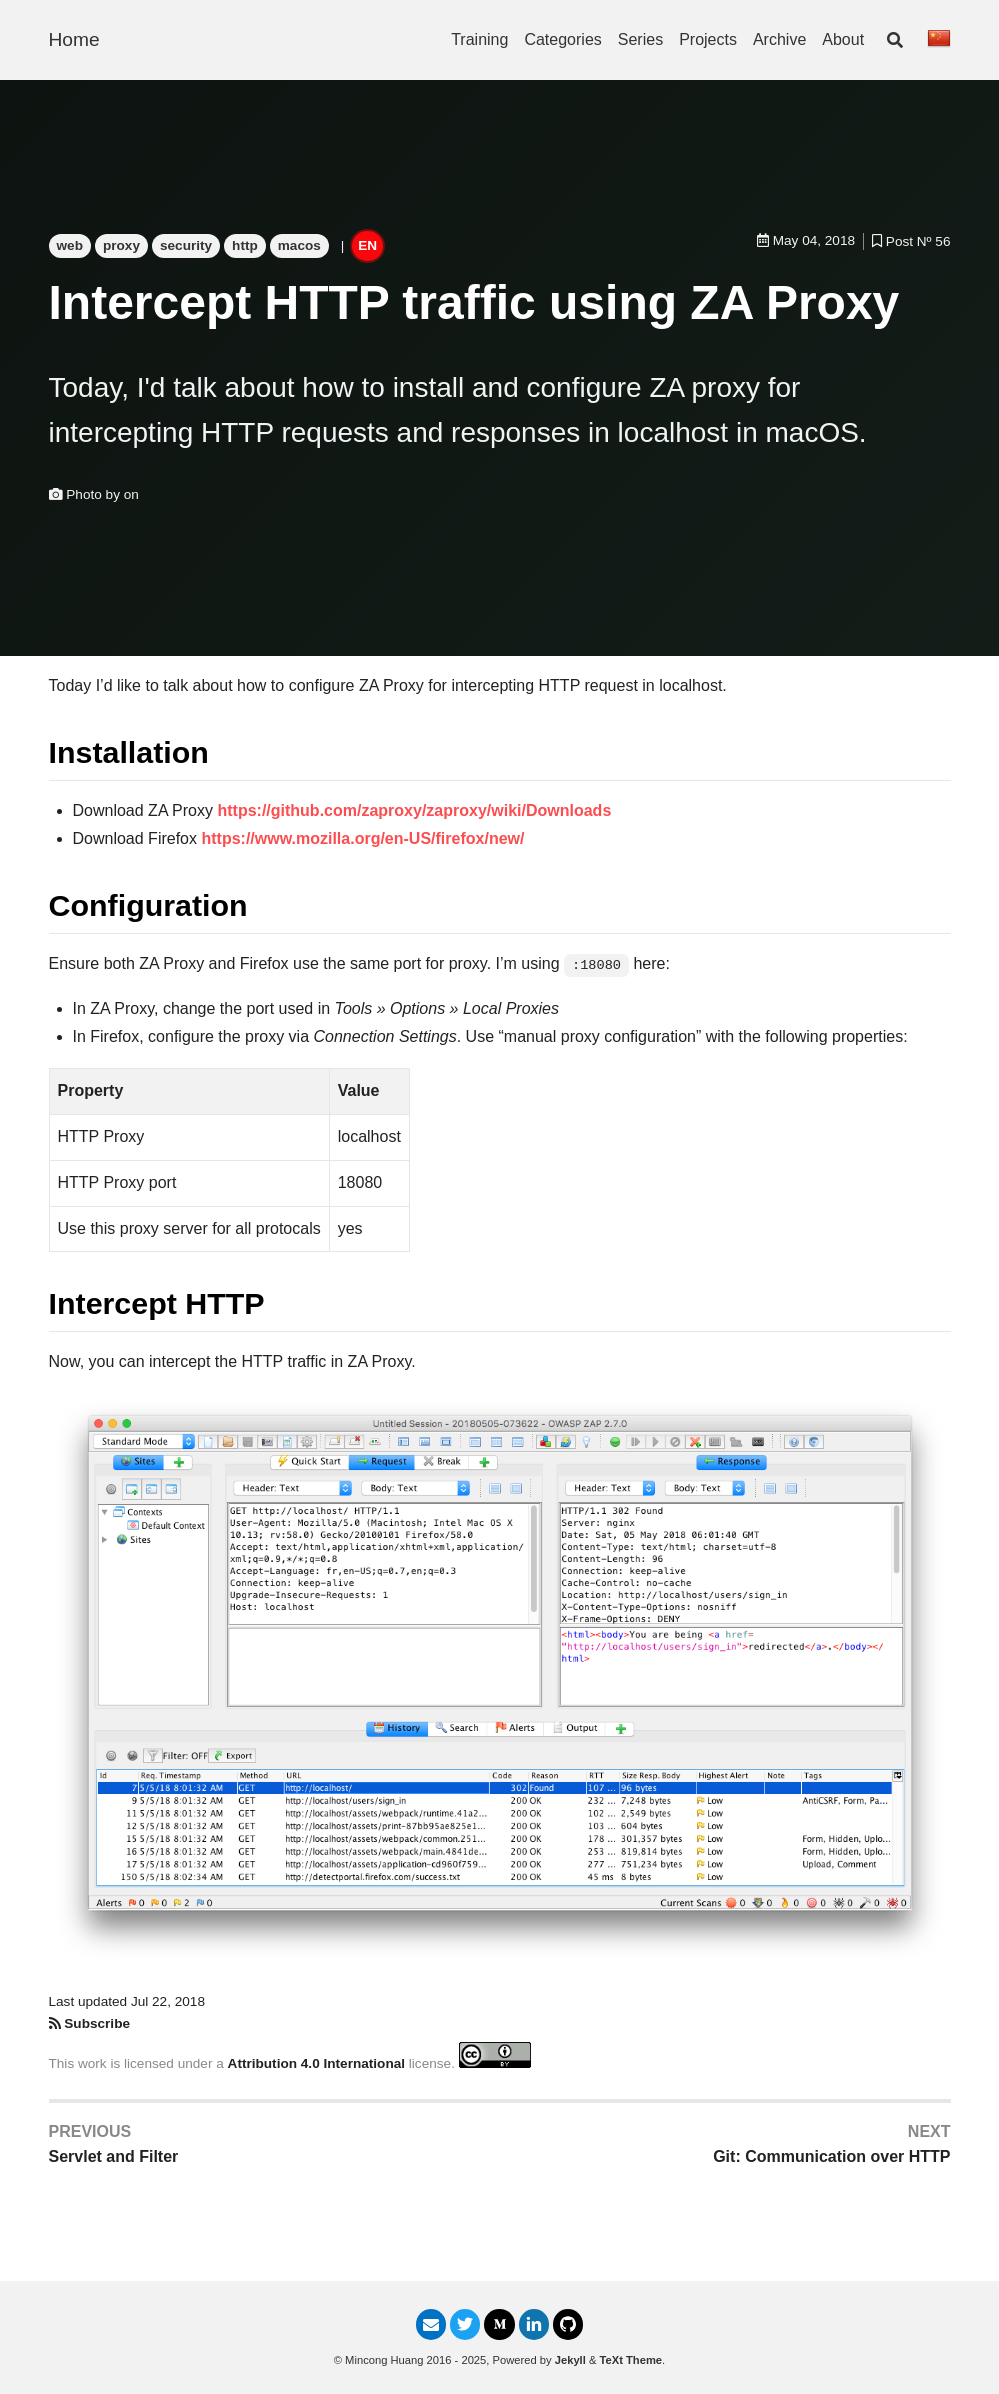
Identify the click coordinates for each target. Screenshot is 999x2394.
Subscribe (97, 2023)
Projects (708, 39)
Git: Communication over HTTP (831, 2156)
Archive (779, 39)
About (843, 39)
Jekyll (570, 2360)
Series (640, 39)
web (70, 245)
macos (299, 245)
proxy (121, 245)
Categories (562, 39)
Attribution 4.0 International (316, 2063)
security (186, 245)
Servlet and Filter (114, 2156)
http (245, 245)
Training (479, 39)
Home (74, 39)
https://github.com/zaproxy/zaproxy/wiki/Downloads (414, 810)
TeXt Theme (631, 2360)
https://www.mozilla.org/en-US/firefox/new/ (362, 838)
